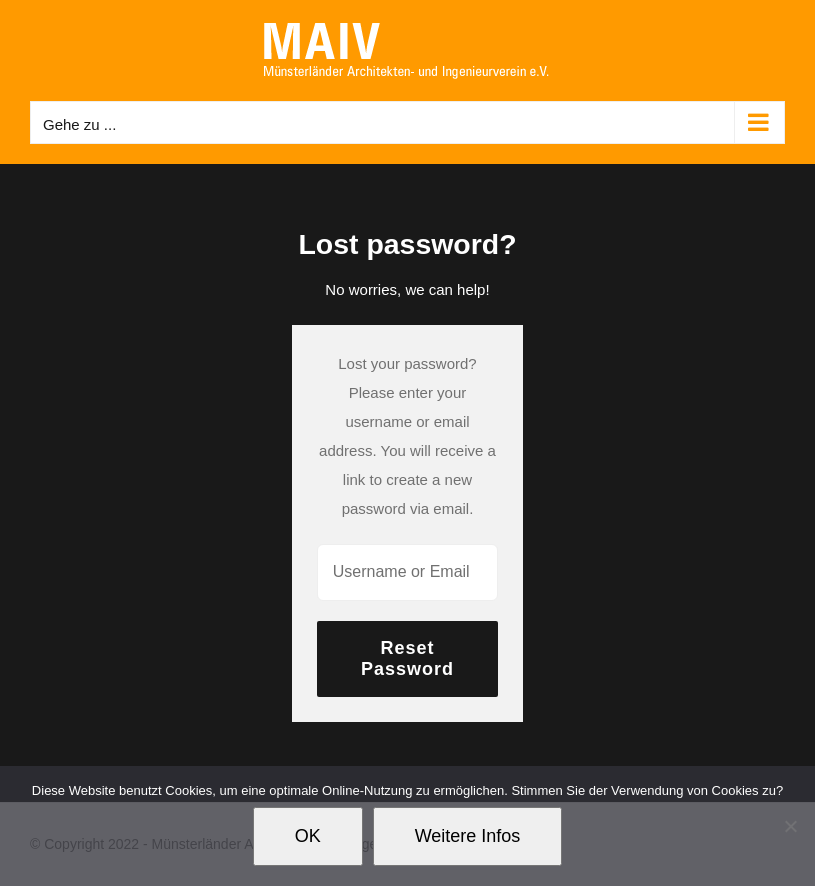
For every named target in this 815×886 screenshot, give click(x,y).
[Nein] (790, 826)
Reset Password (407, 658)
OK (308, 836)
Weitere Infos (468, 836)
